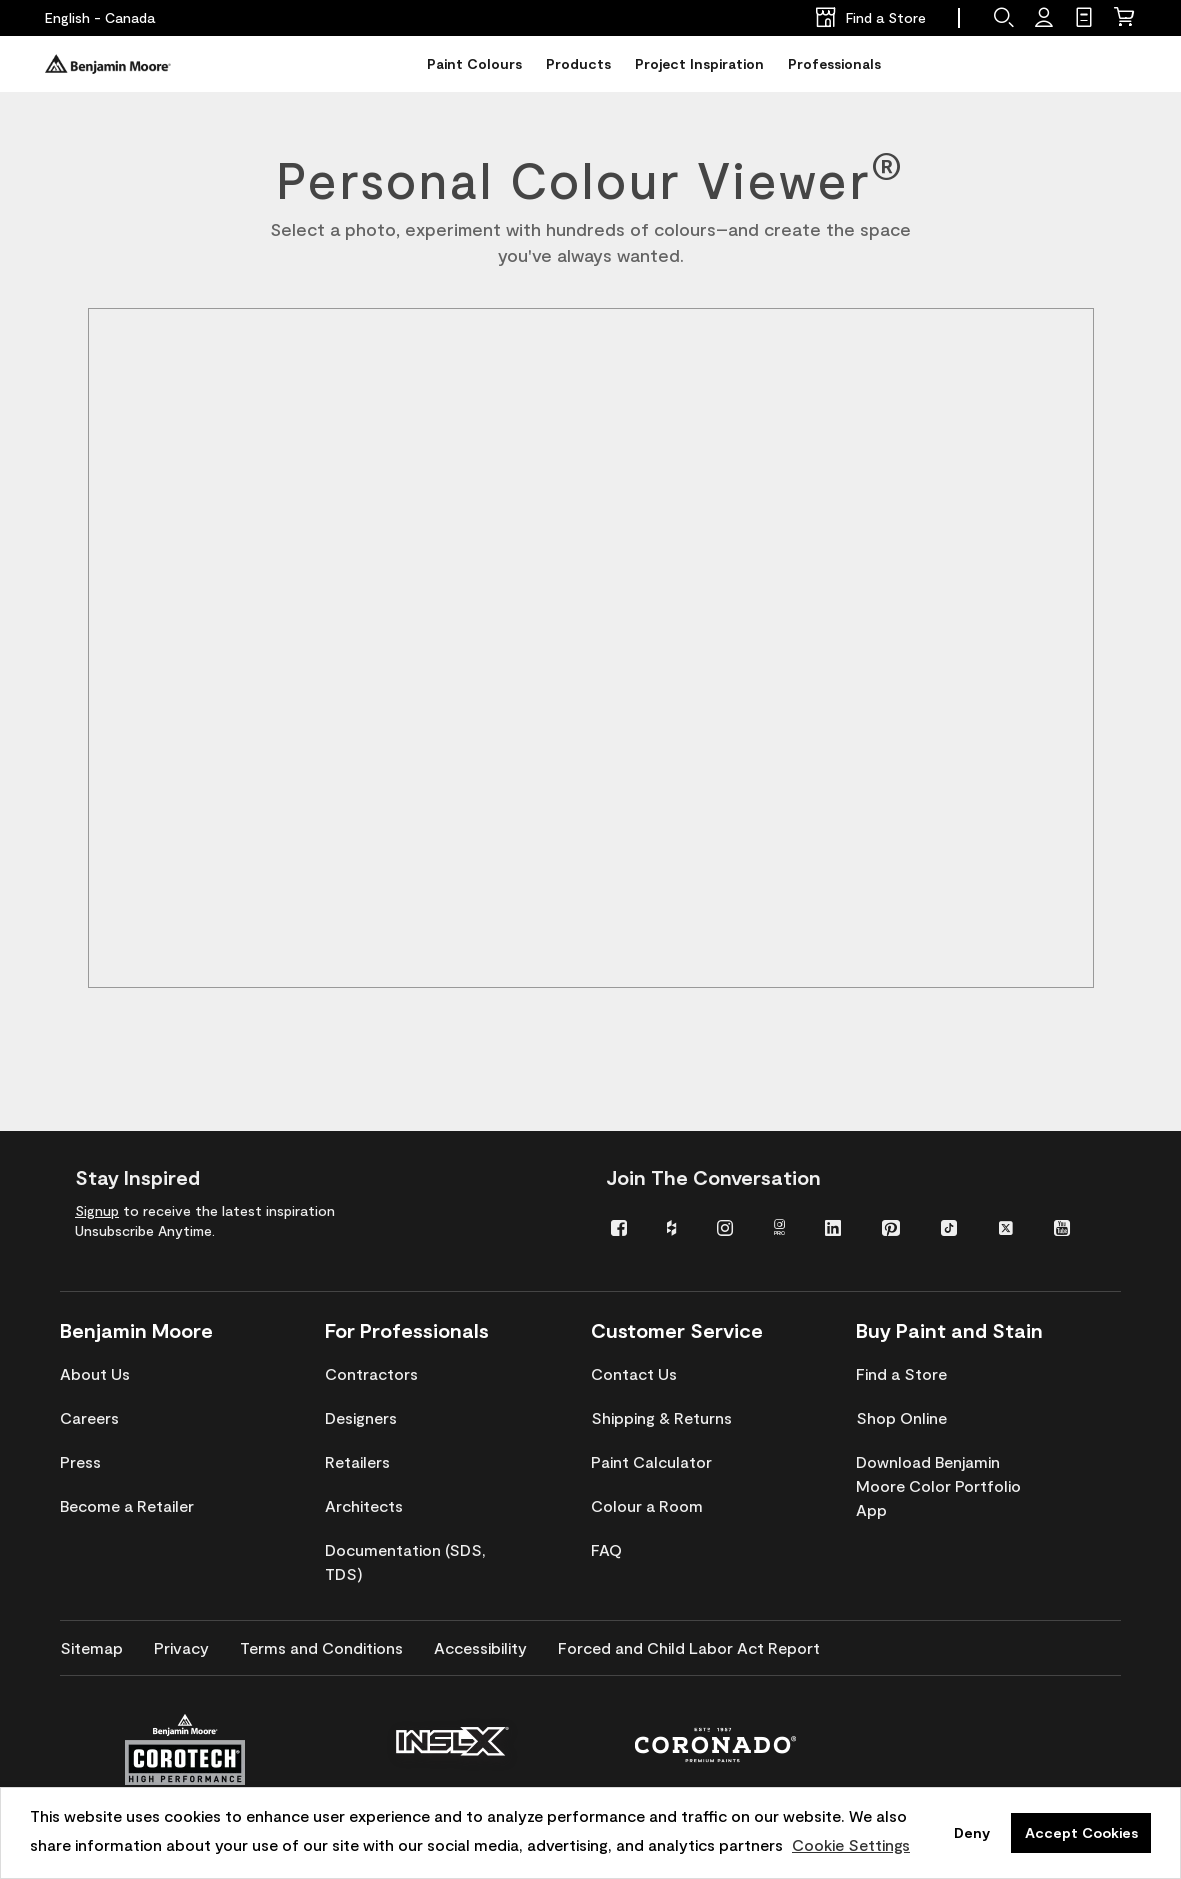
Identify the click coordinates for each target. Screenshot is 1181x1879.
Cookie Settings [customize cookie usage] (851, 1844)
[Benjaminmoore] (108, 64)
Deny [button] (972, 1832)
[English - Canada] (100, 18)
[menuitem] (624, 1226)
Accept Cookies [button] (1081, 1832)
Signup (97, 1210)
